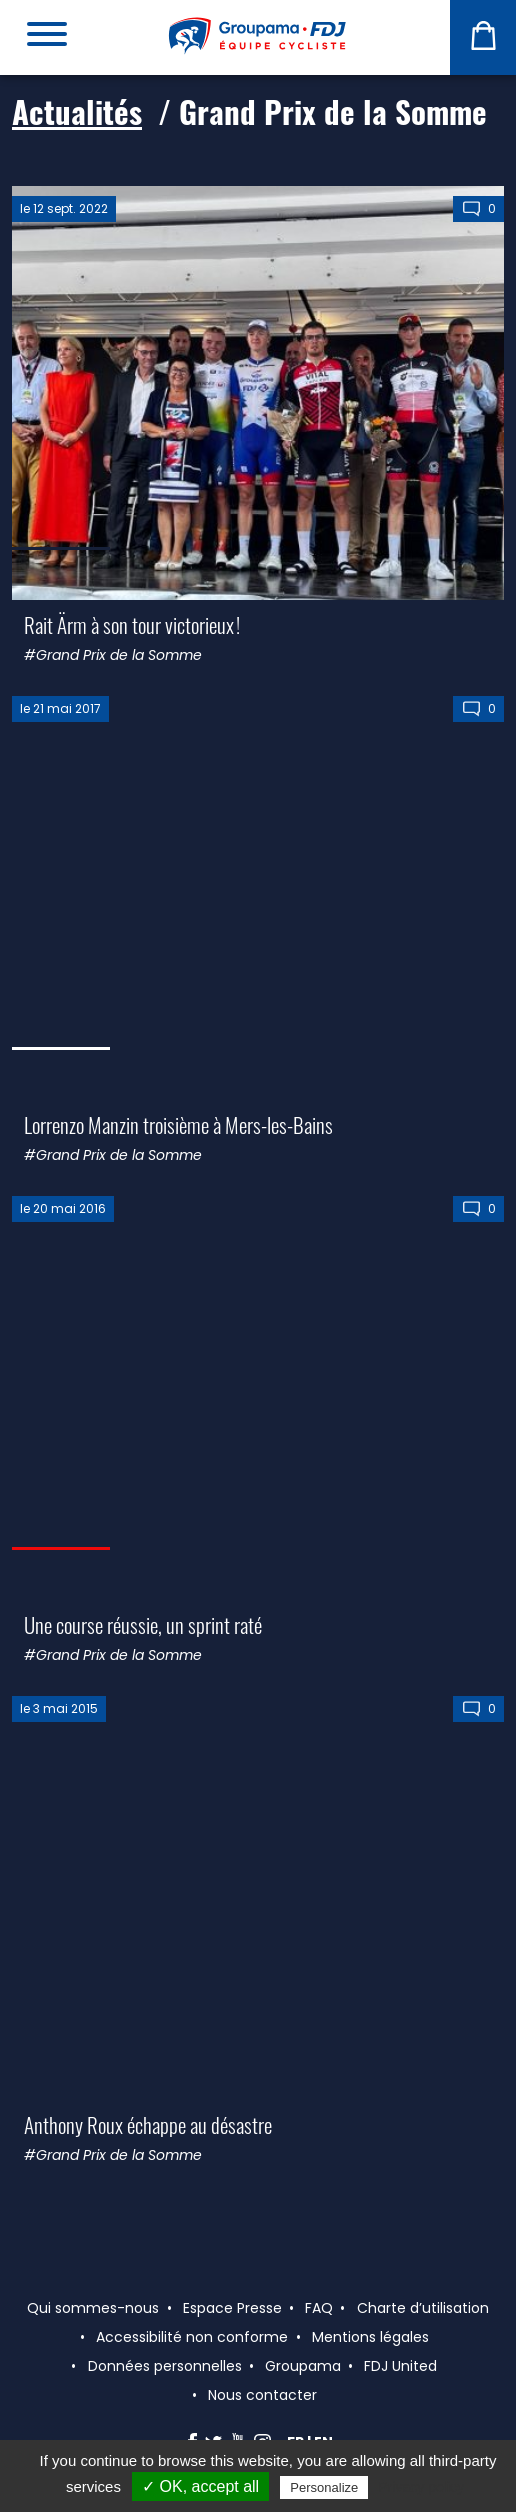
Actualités (77, 111)
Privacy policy (421, 2487)
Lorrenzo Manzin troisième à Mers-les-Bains (178, 1124)
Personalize (324, 2487)
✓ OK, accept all (200, 2486)
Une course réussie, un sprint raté (143, 1624)
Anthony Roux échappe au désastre (148, 2124)
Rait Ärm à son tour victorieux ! (132, 624)
